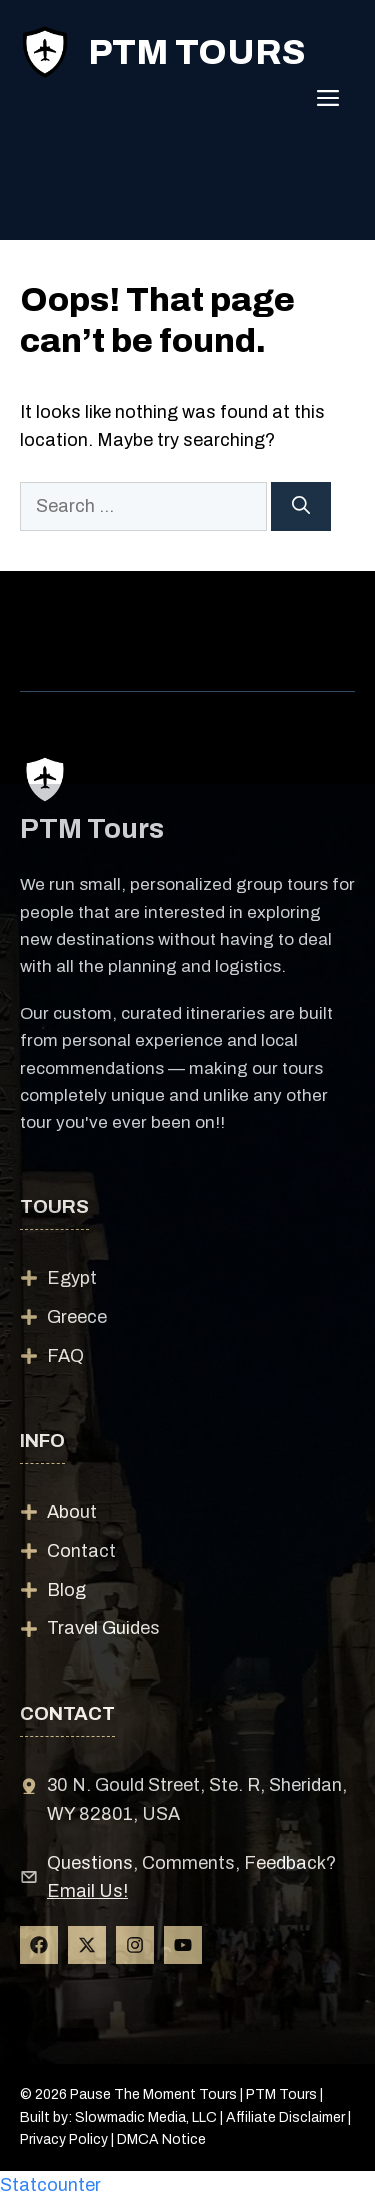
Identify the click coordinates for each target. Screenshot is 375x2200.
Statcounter (50, 2185)
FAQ (65, 1356)
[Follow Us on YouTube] (183, 1945)
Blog (66, 1590)
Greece (77, 1317)
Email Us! (87, 1891)
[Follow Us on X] (87, 1945)
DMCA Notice (161, 2139)
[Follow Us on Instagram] (135, 1945)
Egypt (72, 1278)
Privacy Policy (64, 2139)
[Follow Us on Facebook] (39, 1945)
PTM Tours (196, 52)
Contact (81, 1551)
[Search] (301, 506)
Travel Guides (103, 1628)
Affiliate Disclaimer (285, 2117)
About (72, 1512)
